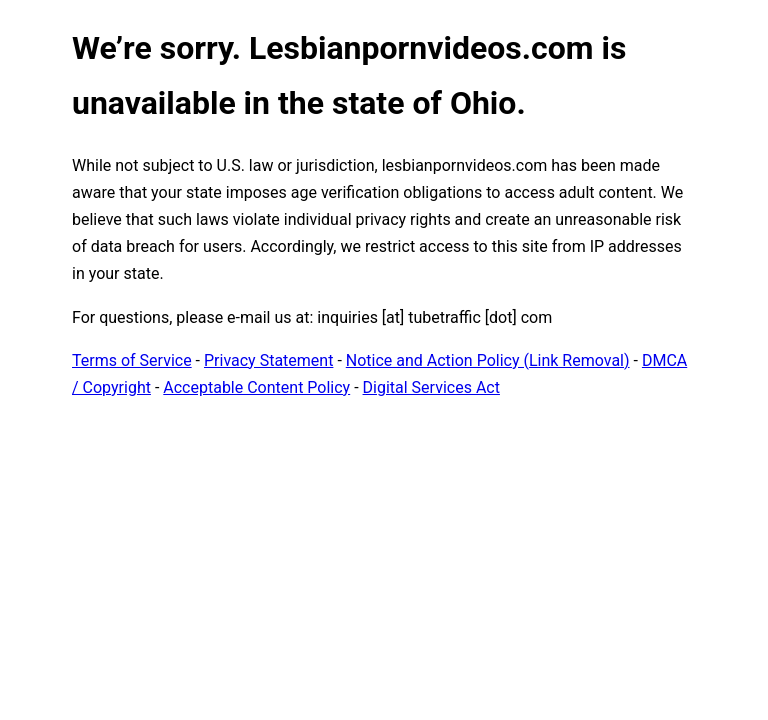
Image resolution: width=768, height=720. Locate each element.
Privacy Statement (268, 360)
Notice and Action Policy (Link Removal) (488, 360)
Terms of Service (132, 360)
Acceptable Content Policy (256, 387)
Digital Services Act (431, 387)
